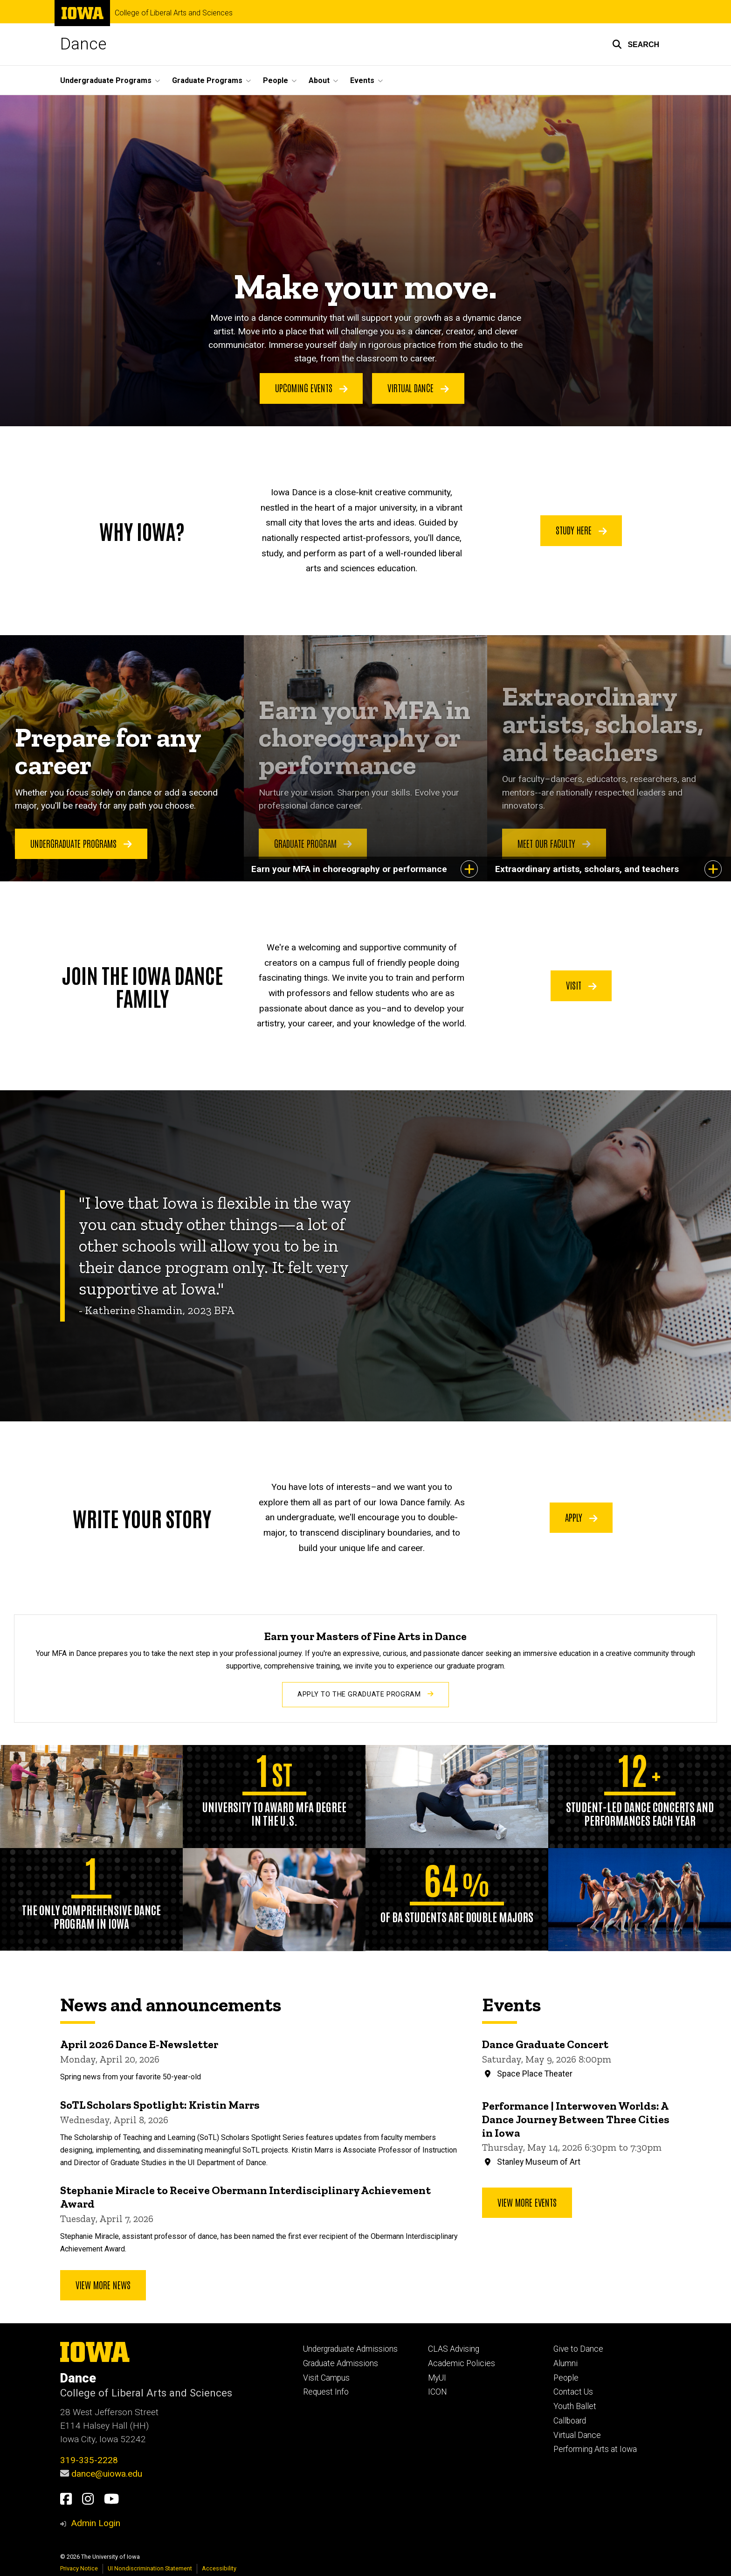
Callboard (569, 2420)
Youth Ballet (574, 2406)
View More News (103, 2284)
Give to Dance (578, 2349)
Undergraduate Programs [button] (106, 80)
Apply (581, 1517)
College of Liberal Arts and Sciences (174, 13)
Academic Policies (461, 2363)
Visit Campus (326, 2377)
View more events (527, 2202)
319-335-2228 (89, 2460)
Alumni (565, 2363)
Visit (581, 985)
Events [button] (362, 80)
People (566, 2377)
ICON (437, 2391)
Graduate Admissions (340, 2363)
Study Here (581, 530)
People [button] (275, 80)
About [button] (319, 80)
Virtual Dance (418, 388)
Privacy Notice (79, 2568)
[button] (635, 44)
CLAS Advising (453, 2349)
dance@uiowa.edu (106, 2473)
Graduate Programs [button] (207, 80)
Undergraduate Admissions (350, 2349)
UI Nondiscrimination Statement (150, 2568)
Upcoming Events (311, 388)
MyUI (437, 2377)
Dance (83, 44)
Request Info (326, 2391)
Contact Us (573, 2391)
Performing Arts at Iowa (595, 2449)
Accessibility (219, 2568)
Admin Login (95, 2523)
